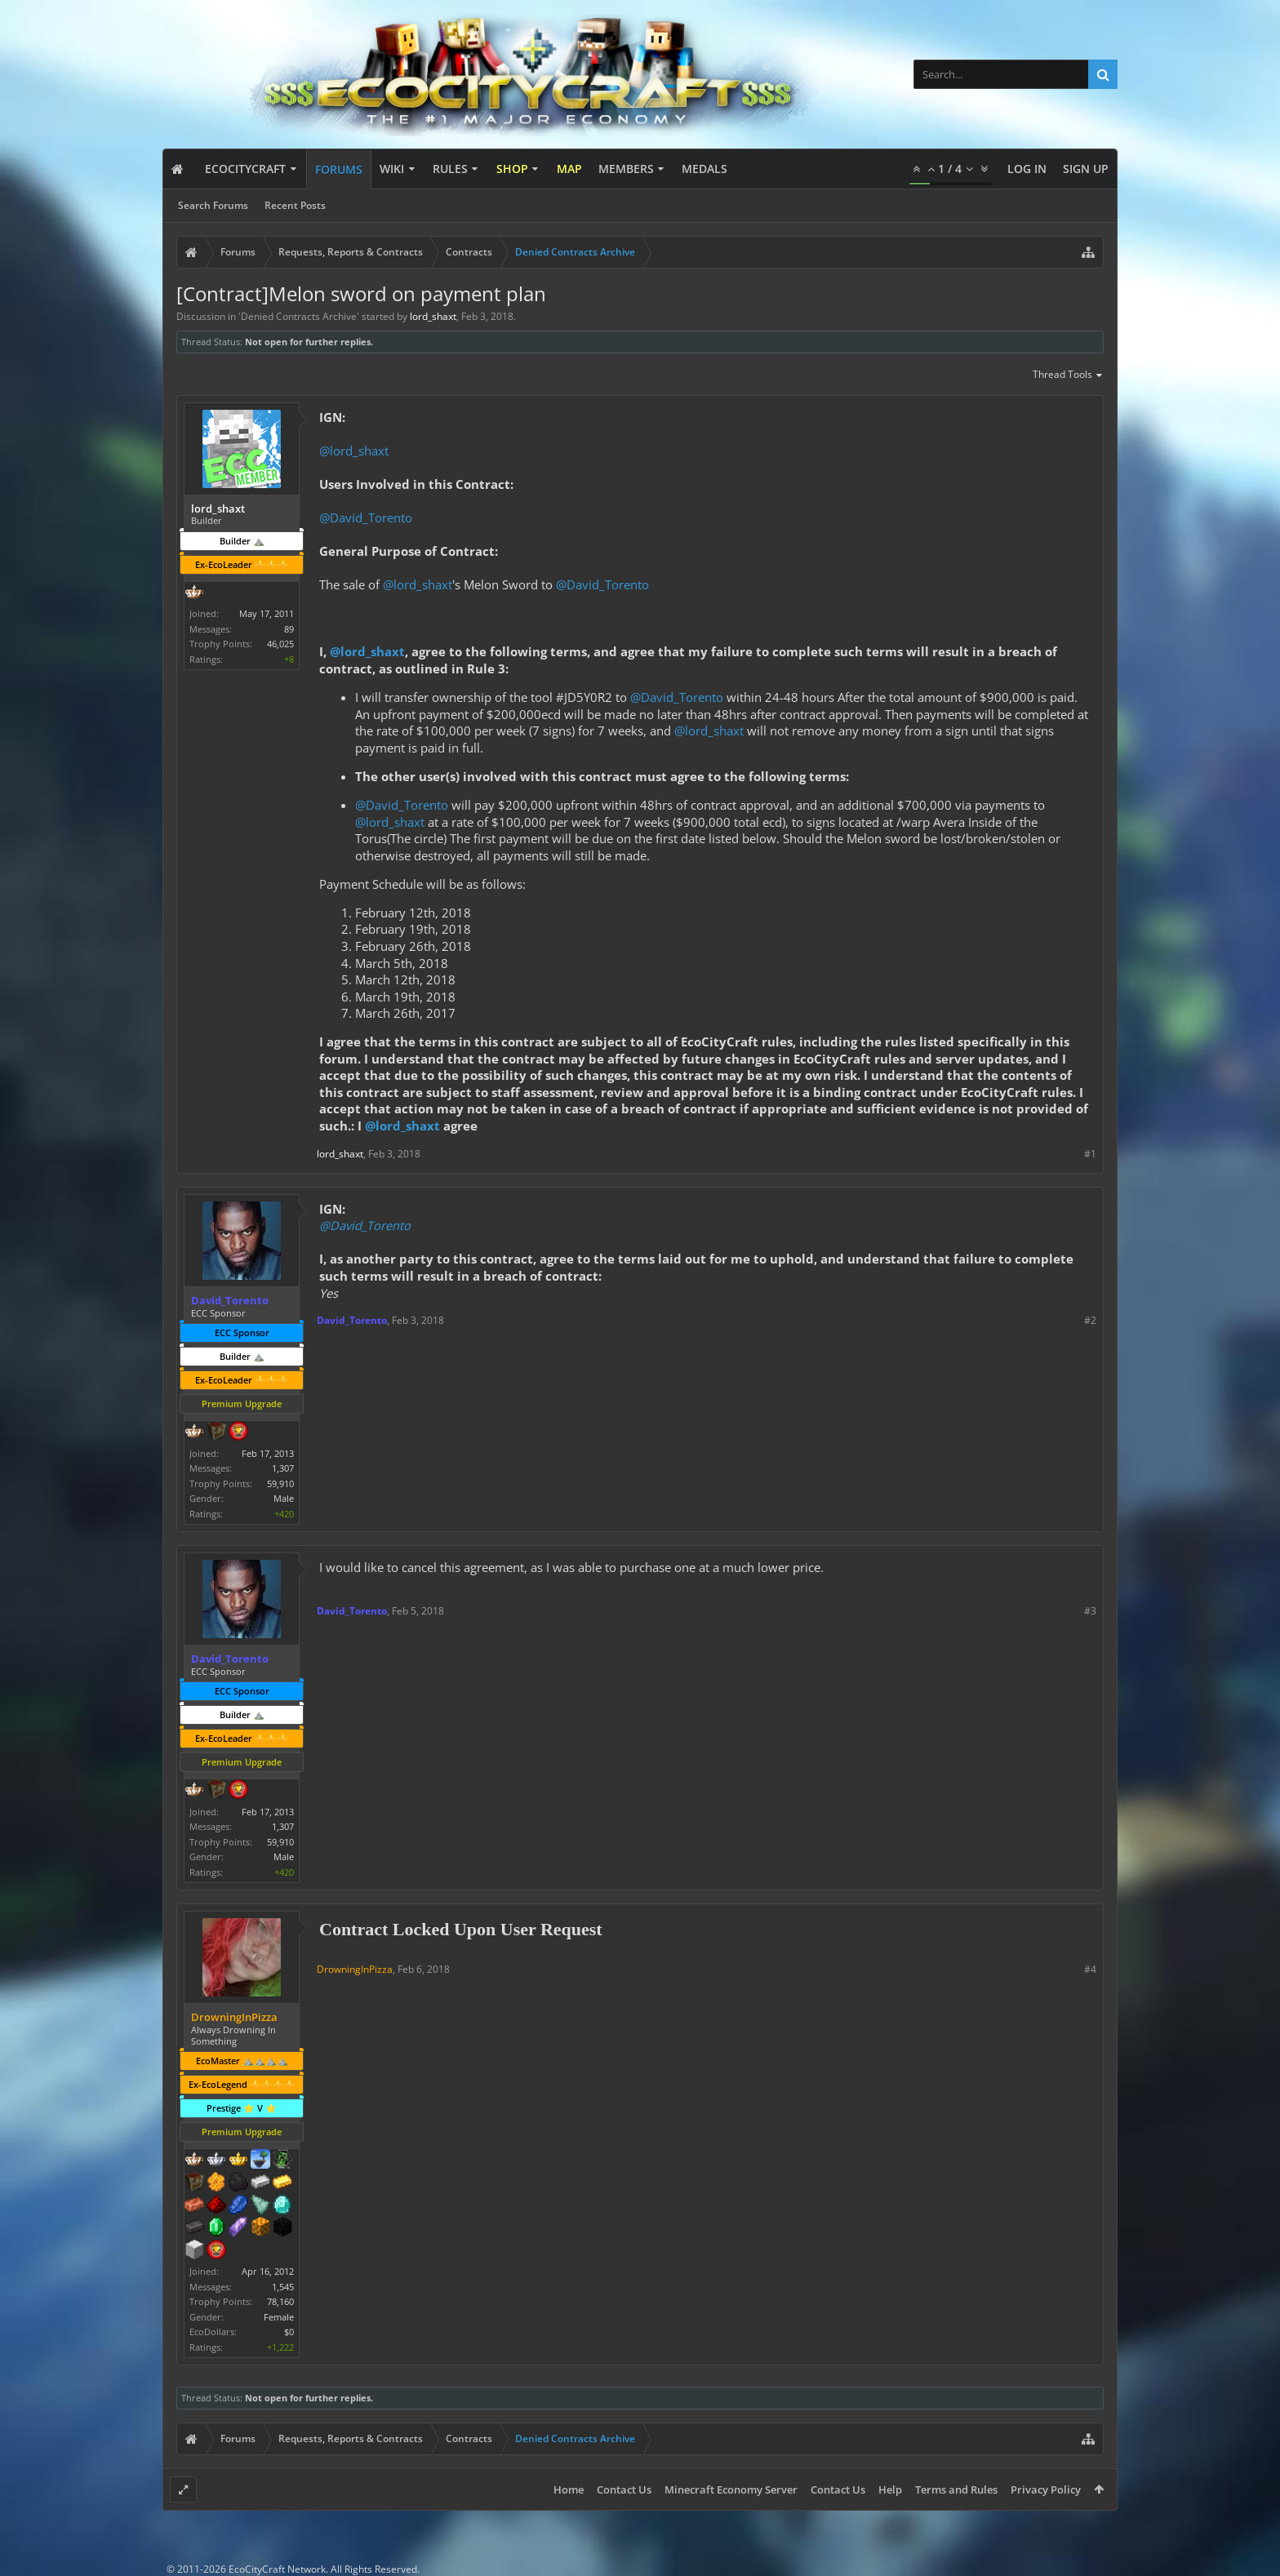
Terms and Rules (956, 2489)
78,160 (280, 2301)
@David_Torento (365, 517)
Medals (704, 168)
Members (626, 168)
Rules (450, 168)
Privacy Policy (1046, 2489)
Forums (338, 169)
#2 (1090, 1320)
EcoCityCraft (245, 168)
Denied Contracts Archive (299, 316)
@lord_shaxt (354, 450)
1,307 (283, 1468)
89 (289, 629)
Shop (512, 168)
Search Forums (213, 205)
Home (568, 2489)
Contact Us (624, 2489)
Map (569, 168)
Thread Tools (1068, 375)
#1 (1090, 1154)
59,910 (280, 1483)
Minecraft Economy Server (731, 2489)
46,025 (280, 643)
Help (890, 2489)
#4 (1090, 1969)
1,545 (283, 2287)
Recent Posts (295, 205)
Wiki (392, 168)
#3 (1090, 1611)
